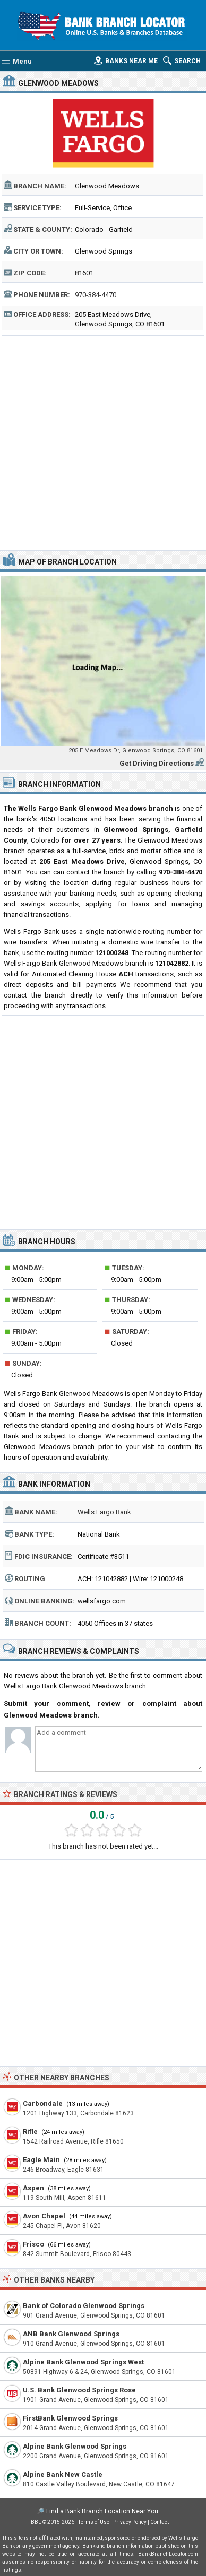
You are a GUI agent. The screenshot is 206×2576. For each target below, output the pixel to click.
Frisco (33, 2244)
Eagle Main (41, 2160)
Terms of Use (93, 2522)
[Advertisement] (103, 441)
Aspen (33, 2188)
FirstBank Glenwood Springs (70, 2418)
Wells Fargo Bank (104, 1512)
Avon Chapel (44, 2216)
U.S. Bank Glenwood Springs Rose (79, 2390)
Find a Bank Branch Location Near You (102, 2511)
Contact (159, 2522)
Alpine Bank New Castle (62, 2474)
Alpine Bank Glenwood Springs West (83, 2362)
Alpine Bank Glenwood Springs (74, 2446)
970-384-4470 (95, 295)
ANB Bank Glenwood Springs (71, 2334)
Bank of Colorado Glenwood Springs (83, 2306)
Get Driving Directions (156, 763)
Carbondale (43, 2103)
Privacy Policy (130, 2522)
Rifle (30, 2132)
